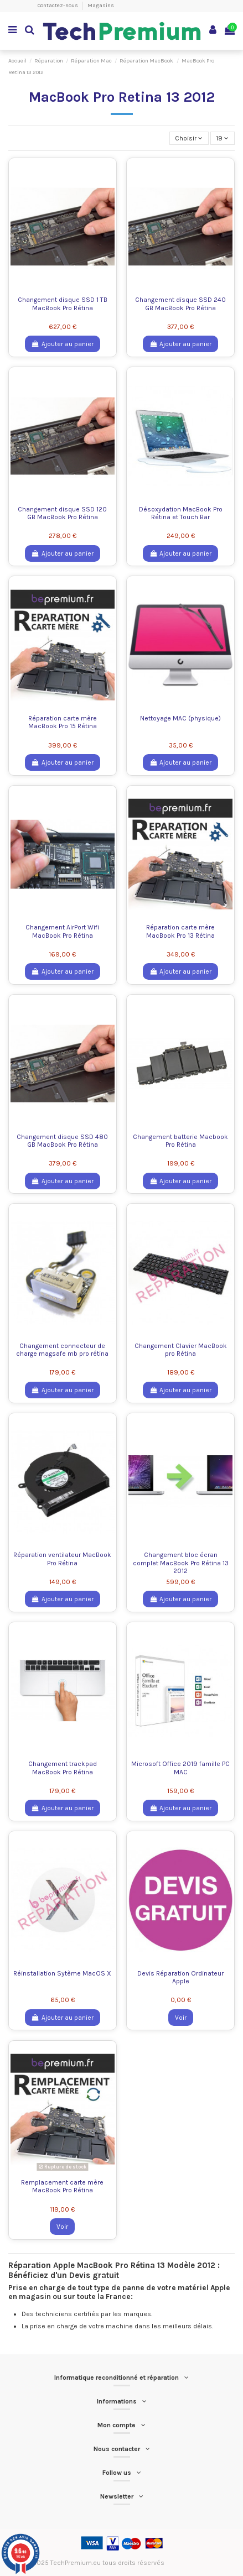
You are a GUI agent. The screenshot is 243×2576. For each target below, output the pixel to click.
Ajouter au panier (63, 344)
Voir (181, 2017)
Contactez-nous (58, 5)
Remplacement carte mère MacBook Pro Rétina (62, 2186)
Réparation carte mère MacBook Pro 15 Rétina (62, 722)
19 (222, 138)
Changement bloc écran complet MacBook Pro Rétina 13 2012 (181, 1563)
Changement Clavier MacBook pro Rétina (181, 1349)
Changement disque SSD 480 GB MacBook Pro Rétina (62, 1140)
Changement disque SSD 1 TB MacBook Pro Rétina (62, 303)
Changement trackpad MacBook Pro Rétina (62, 1767)
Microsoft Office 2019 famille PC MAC (180, 1767)
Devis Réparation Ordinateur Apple (180, 1977)
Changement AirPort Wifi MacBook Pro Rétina (62, 931)
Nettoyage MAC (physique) (180, 718)
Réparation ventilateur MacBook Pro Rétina (62, 1558)
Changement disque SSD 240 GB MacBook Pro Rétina (180, 303)
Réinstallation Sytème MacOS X (62, 1973)
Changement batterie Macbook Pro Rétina (180, 1140)
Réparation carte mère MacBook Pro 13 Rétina (180, 931)
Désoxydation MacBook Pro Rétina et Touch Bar (181, 513)
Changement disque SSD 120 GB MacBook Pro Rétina (62, 513)
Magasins (100, 5)
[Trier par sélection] (189, 138)
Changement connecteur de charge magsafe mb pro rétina (62, 1349)
